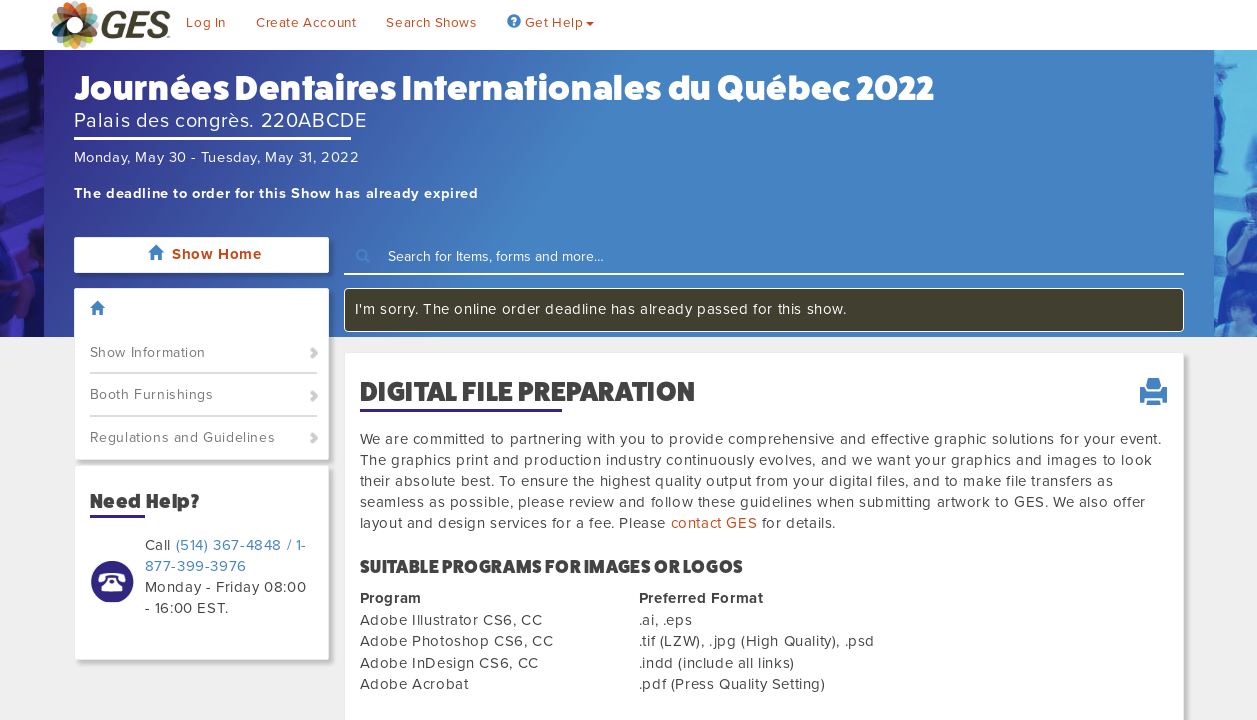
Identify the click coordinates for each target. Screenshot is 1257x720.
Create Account (306, 23)
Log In (206, 23)
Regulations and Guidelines (183, 437)
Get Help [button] (550, 23)
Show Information (148, 352)
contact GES (714, 523)
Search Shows (431, 23)
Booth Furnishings (152, 394)
